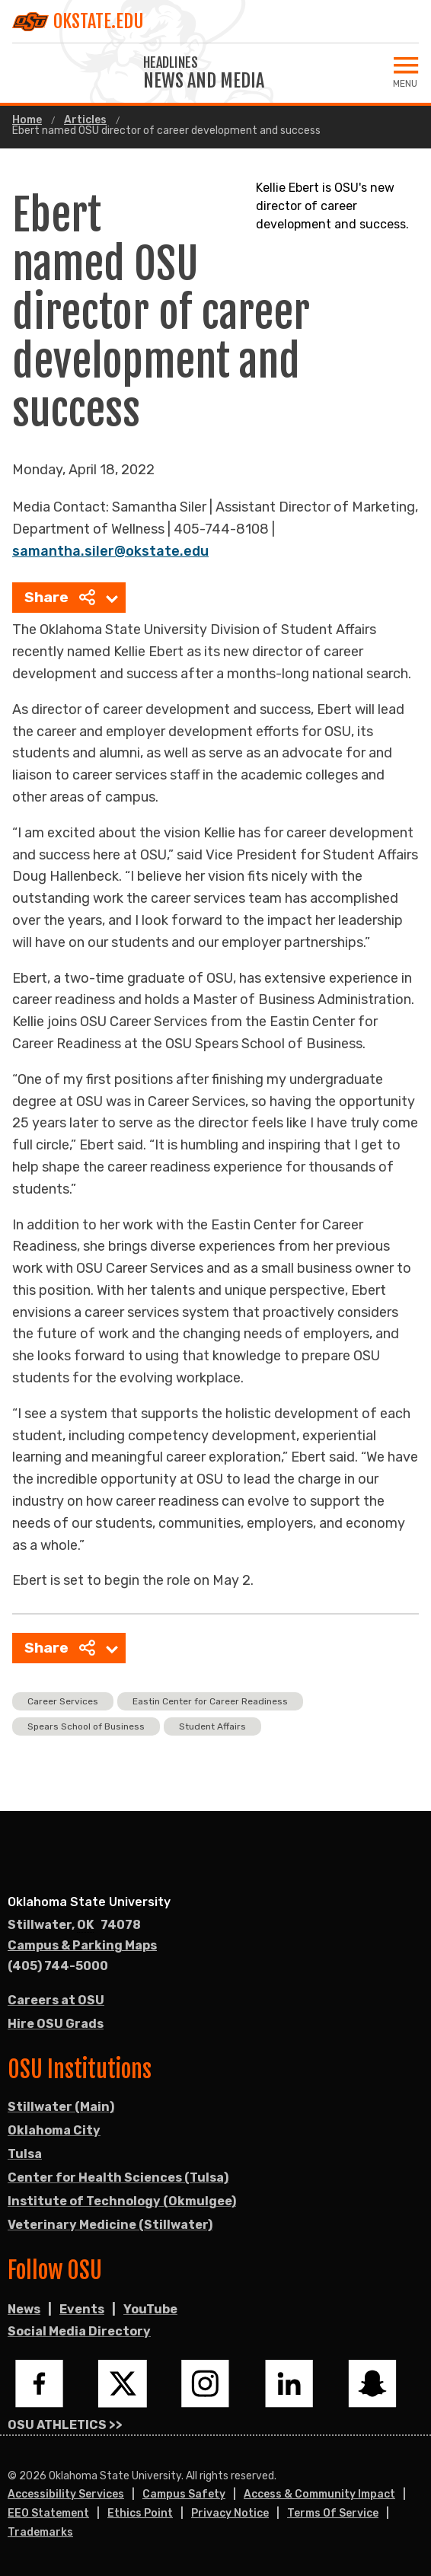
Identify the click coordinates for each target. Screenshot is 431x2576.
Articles (85, 120)
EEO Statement (48, 2513)
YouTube (150, 2309)
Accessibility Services (66, 2494)
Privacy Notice (230, 2513)
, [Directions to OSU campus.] (74, 1925)
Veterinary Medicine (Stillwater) (110, 2224)
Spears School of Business (86, 1726)
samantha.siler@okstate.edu (110, 551)
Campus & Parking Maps (82, 1945)
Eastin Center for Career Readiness (210, 1701)
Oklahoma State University (89, 1902)
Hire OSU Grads (56, 2023)
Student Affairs (212, 1726)
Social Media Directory (79, 2331)
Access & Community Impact (319, 2494)
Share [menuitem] (59, 597)
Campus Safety (183, 2494)
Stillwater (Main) (61, 2106)
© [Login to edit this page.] (12, 2476)
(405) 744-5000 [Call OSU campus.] (58, 1966)
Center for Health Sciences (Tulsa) (118, 2177)
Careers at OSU (56, 2000)
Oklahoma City (54, 2130)
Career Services (62, 1701)
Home (27, 120)
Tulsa (25, 2154)
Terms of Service (332, 2513)
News (24, 2309)
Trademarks (40, 2532)
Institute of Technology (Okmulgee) (122, 2201)
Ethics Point (140, 2513)
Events (81, 2309)
